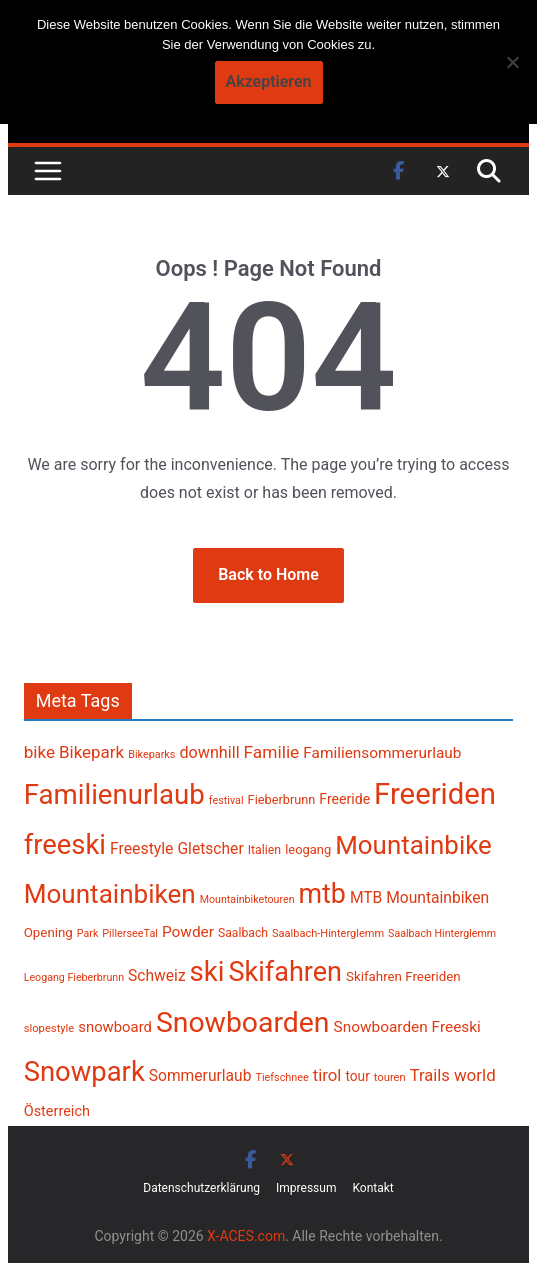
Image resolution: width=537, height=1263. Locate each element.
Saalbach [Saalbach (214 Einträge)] (243, 933)
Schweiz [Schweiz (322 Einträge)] (157, 976)
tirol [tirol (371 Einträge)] (327, 1075)
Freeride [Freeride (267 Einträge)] (344, 799)
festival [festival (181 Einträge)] (226, 800)
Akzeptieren (269, 81)
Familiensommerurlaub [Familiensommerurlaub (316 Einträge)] (382, 753)
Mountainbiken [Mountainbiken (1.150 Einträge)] (110, 894)
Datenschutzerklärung (201, 1188)
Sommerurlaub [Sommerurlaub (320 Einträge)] (200, 1076)
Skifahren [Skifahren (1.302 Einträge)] (285, 972)
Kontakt (372, 1188)
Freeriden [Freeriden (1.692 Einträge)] (435, 794)
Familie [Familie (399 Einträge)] (272, 752)
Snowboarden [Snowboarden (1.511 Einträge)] (243, 1022)
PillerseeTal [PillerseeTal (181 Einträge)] (130, 933)
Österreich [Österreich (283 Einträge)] (57, 1111)
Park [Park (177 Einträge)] (87, 933)
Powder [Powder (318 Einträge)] (188, 932)
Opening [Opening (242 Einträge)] (48, 932)
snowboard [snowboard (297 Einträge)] (115, 1027)
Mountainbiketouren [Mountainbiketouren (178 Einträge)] (247, 899)
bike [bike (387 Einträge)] (39, 752)
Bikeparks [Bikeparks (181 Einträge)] (151, 754)
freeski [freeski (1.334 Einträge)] (65, 845)
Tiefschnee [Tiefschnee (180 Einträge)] (281, 1077)
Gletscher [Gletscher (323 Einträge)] (210, 849)
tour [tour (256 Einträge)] (357, 1076)
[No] (512, 62)
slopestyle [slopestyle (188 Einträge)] (49, 1028)
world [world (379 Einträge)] (475, 1075)
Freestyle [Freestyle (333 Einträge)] (142, 848)
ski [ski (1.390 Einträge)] (207, 971)
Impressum (306, 1188)
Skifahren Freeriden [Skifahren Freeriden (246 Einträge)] (403, 976)
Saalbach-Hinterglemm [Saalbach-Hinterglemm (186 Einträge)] (328, 933)
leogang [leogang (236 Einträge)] (308, 849)
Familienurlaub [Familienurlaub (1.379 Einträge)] (114, 794)
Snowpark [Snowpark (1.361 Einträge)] (84, 1072)
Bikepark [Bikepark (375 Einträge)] (91, 752)
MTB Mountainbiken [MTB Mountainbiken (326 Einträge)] (419, 898)
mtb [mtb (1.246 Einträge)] (322, 894)
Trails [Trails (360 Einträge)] (430, 1075)
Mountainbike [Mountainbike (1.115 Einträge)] (413, 845)
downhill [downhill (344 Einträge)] (209, 752)
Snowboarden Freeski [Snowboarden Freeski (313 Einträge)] (407, 1027)
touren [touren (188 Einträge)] (390, 1077)
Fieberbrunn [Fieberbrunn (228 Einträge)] (282, 799)
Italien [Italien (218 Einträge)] (265, 850)
